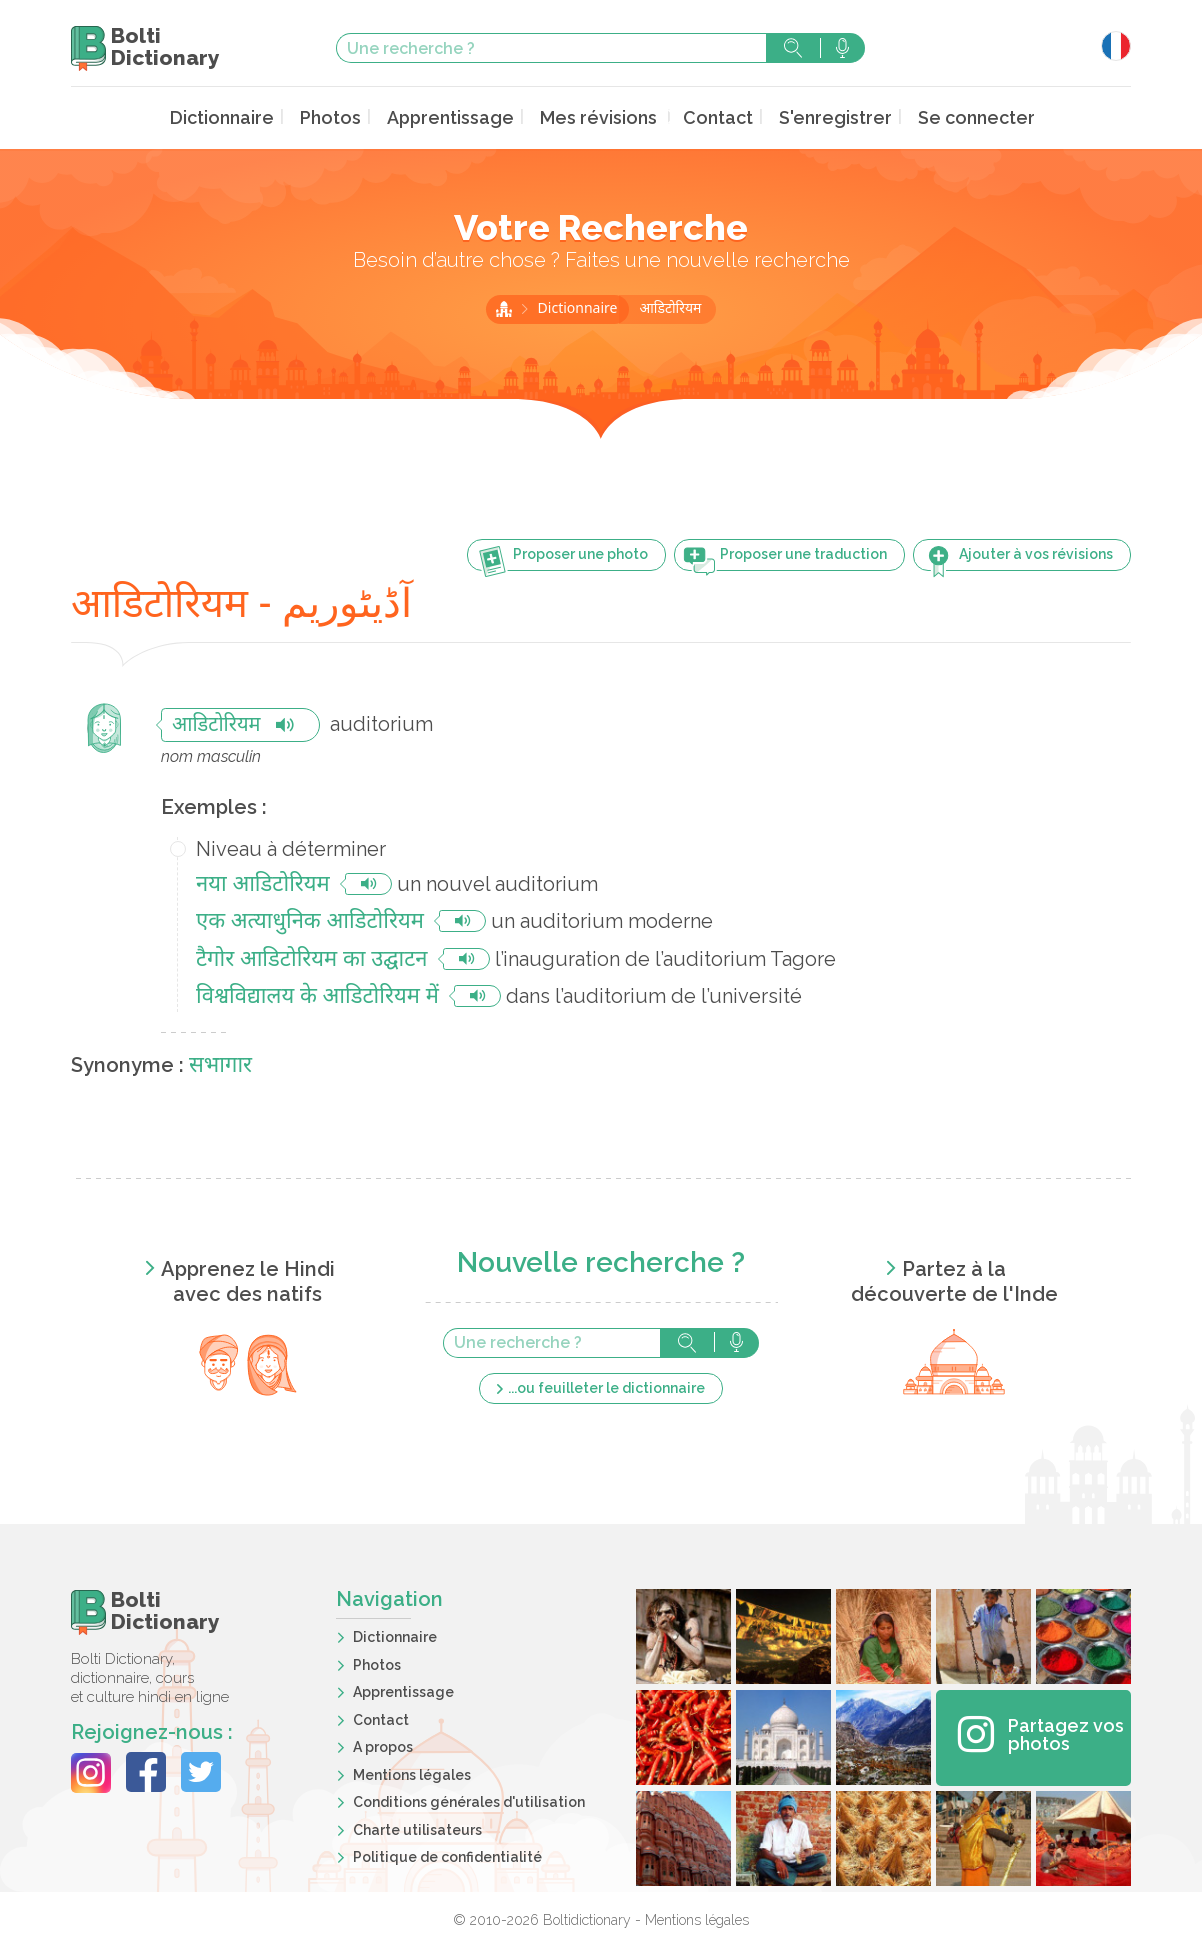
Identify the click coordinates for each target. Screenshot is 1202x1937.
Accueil (504, 307)
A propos (383, 1745)
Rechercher (793, 48)
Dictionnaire (252, 116)
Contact (710, 116)
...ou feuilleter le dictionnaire (606, 1385)
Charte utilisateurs (417, 1827)
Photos (353, 116)
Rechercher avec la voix (842, 48)
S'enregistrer (818, 116)
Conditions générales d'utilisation (469, 1800)
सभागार (220, 1063)
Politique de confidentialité (447, 1855)
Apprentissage (464, 116)
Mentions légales (412, 1772)
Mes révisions (600, 116)
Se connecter (947, 116)
